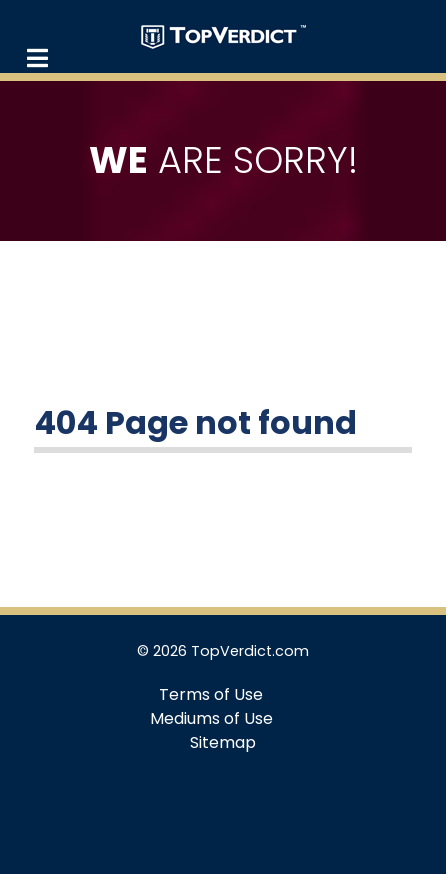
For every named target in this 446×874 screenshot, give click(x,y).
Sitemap (223, 742)
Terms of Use (211, 694)
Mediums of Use (211, 718)
